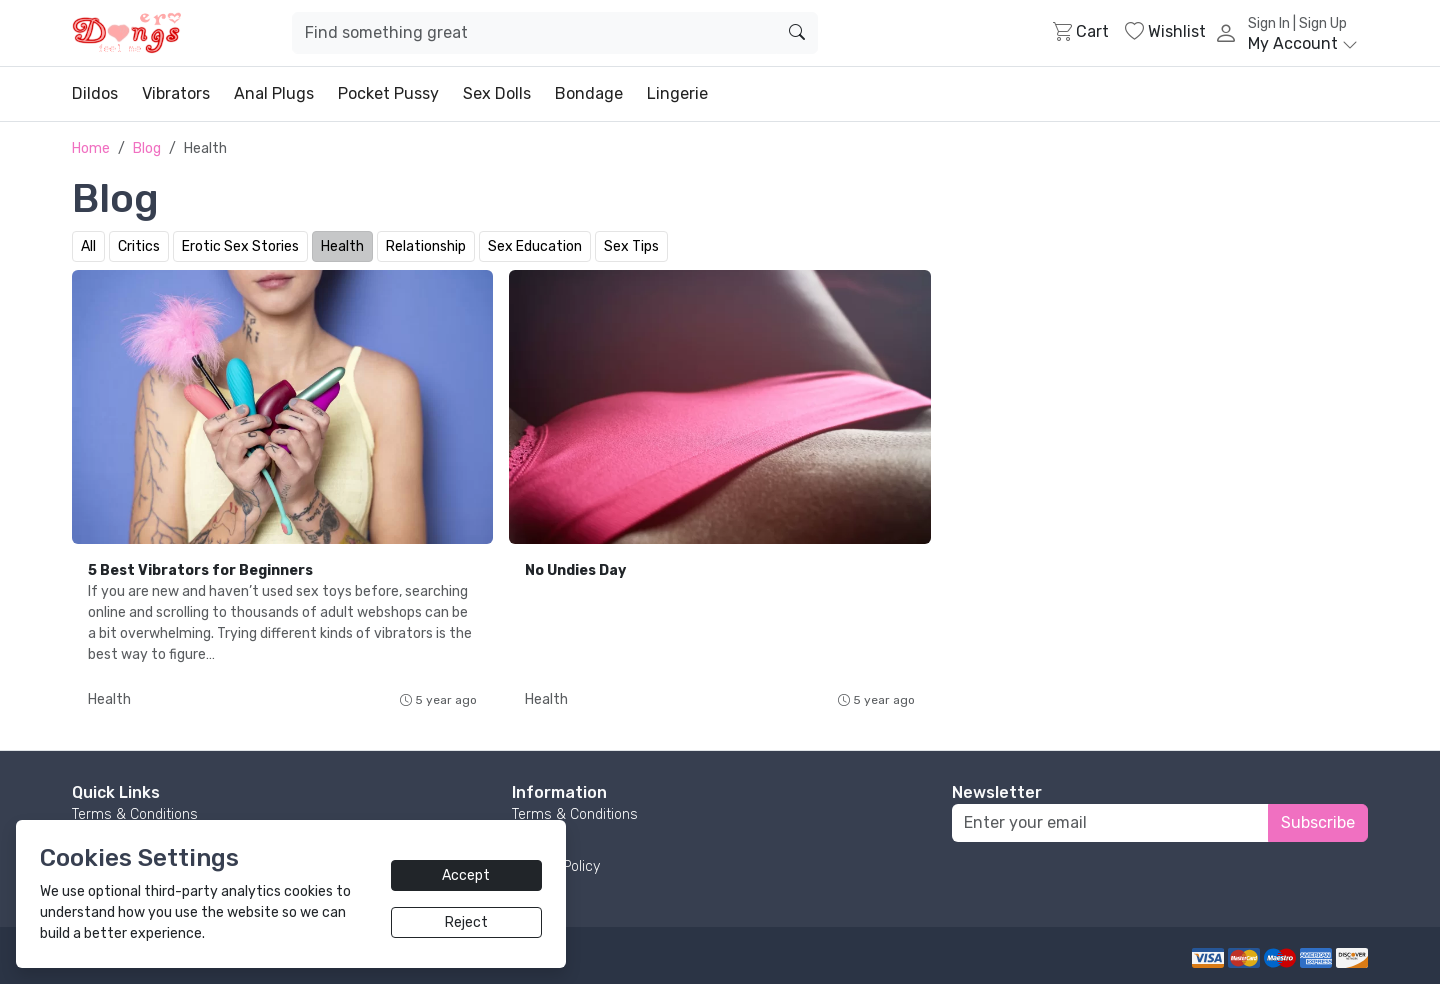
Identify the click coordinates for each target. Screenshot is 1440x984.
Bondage (589, 93)
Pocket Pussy (388, 93)
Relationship (426, 246)
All (88, 246)
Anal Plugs (274, 93)
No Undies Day (575, 570)
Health (342, 246)
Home (91, 148)
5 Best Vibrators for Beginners (200, 570)
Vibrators (176, 93)
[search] (797, 33)
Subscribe (1318, 822)
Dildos (95, 93)
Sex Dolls (497, 93)
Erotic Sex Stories (240, 246)
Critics (139, 246)
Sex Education (535, 246)
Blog (147, 148)
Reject (466, 922)
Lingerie (677, 93)
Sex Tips (631, 246)
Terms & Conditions (135, 814)
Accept (466, 875)
